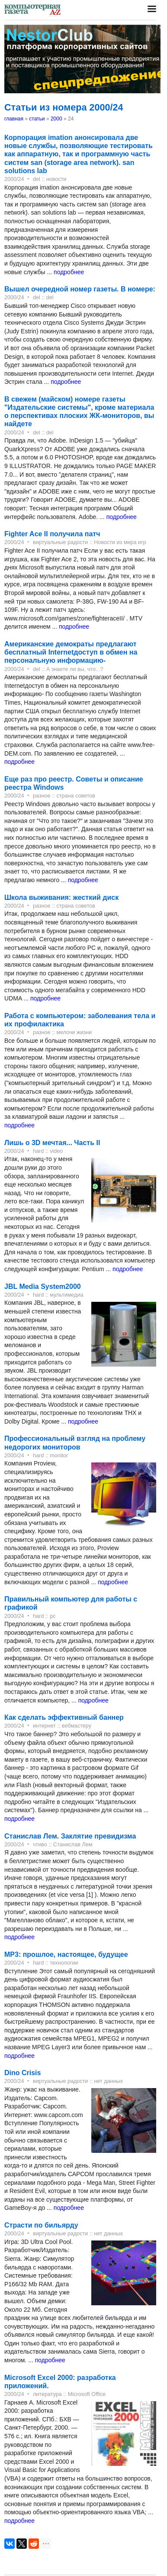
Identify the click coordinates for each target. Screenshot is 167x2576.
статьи (37, 119)
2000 (56, 119)
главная (13, 119)
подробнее (69, 272)
